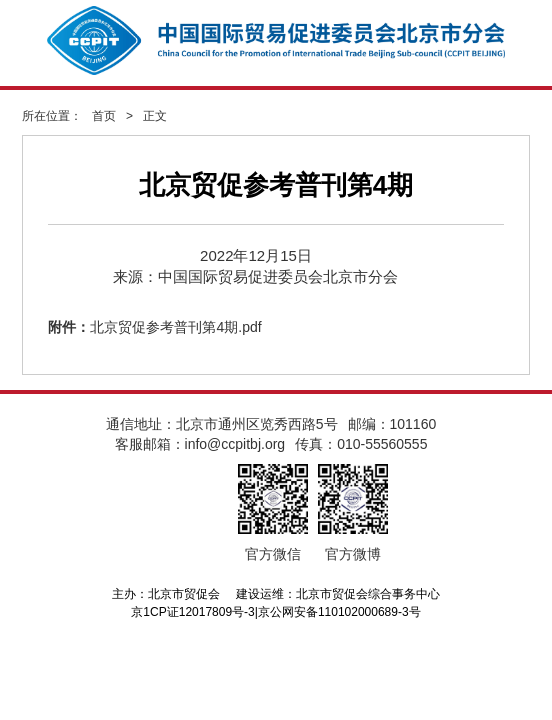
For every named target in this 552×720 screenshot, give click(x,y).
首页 (104, 116)
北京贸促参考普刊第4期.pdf (175, 327)
